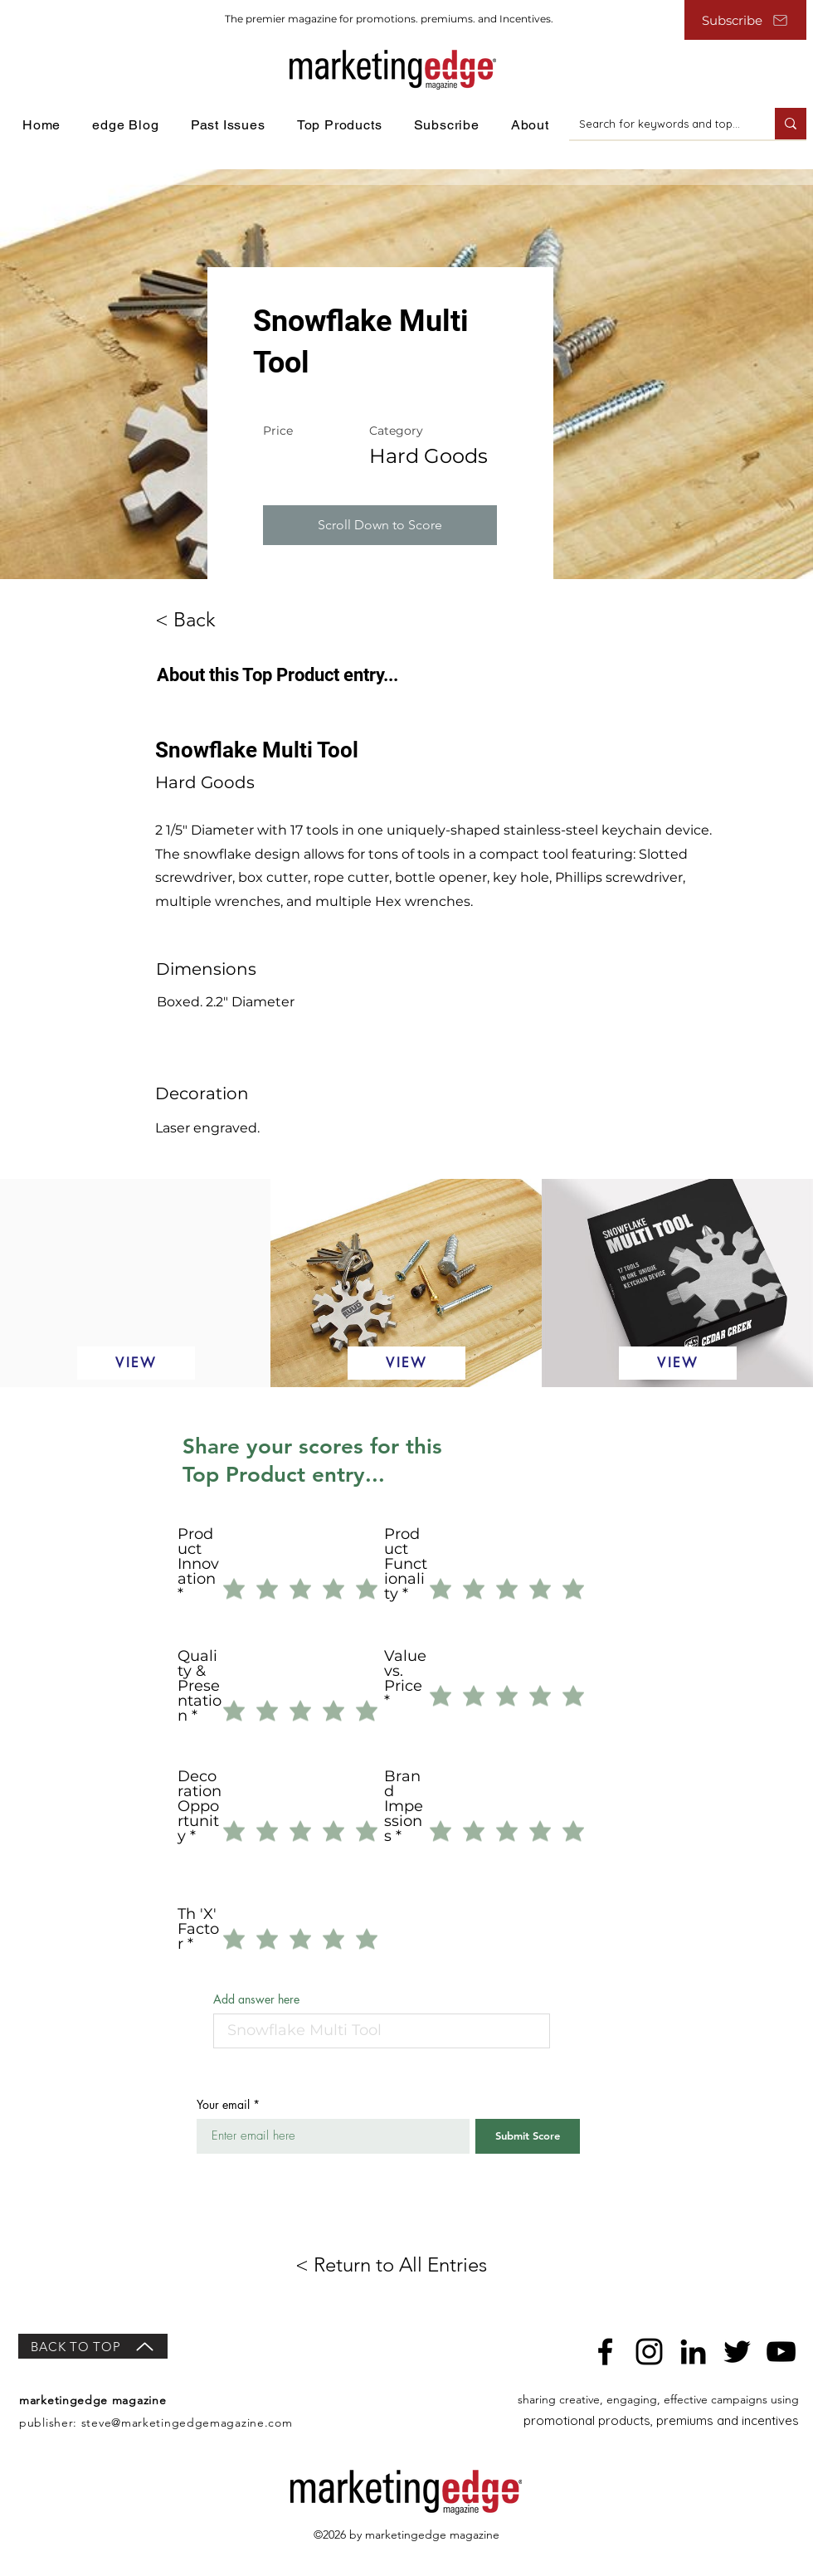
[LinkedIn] (693, 2351)
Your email (223, 2105)
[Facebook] (605, 2351)
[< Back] (200, 619)
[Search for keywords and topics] (659, 123)
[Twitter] (737, 2351)
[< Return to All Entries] (406, 2264)
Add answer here (256, 1999)
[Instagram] (649, 2351)
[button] (380, 525)
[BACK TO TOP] (93, 2346)
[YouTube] (781, 2351)
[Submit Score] (527, 2136)
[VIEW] (136, 1363)
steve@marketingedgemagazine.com (187, 2422)
